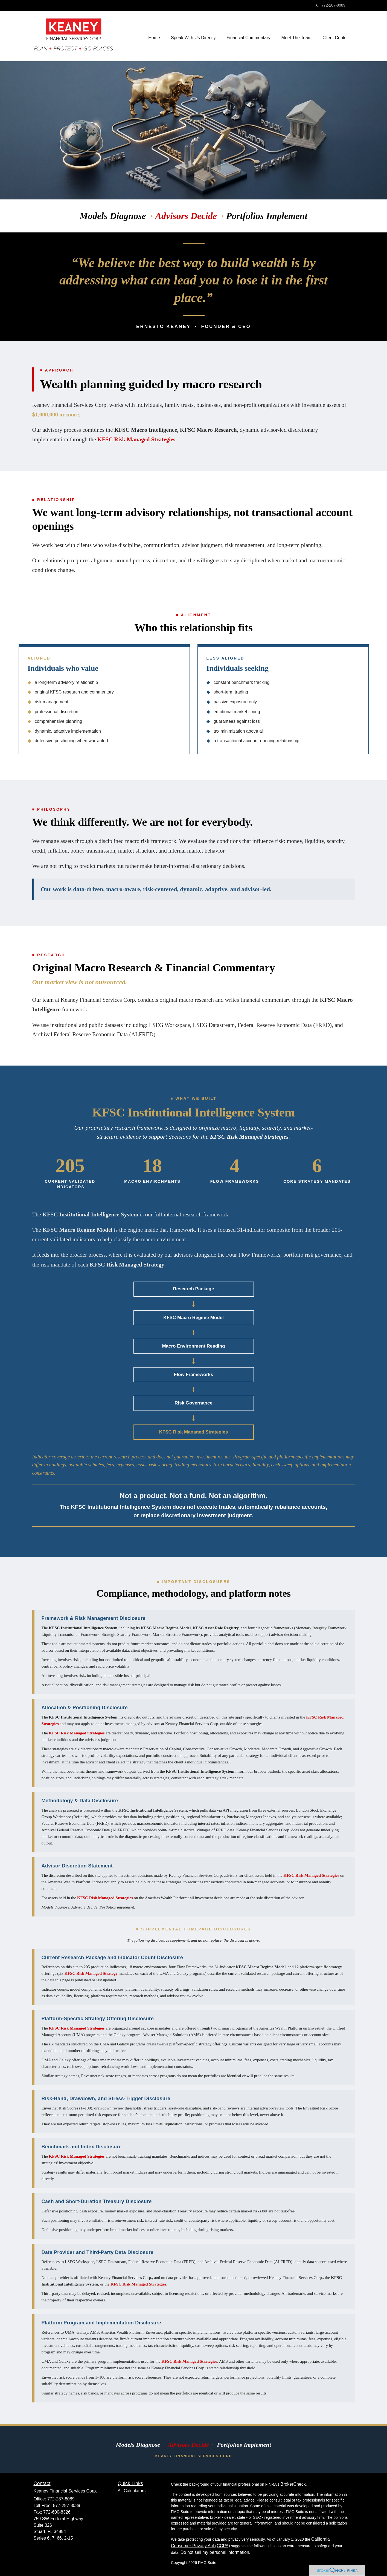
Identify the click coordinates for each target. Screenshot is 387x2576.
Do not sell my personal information (215, 2552)
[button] (193, 36)
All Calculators (132, 2490)
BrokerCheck (292, 2484)
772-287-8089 (330, 5)
